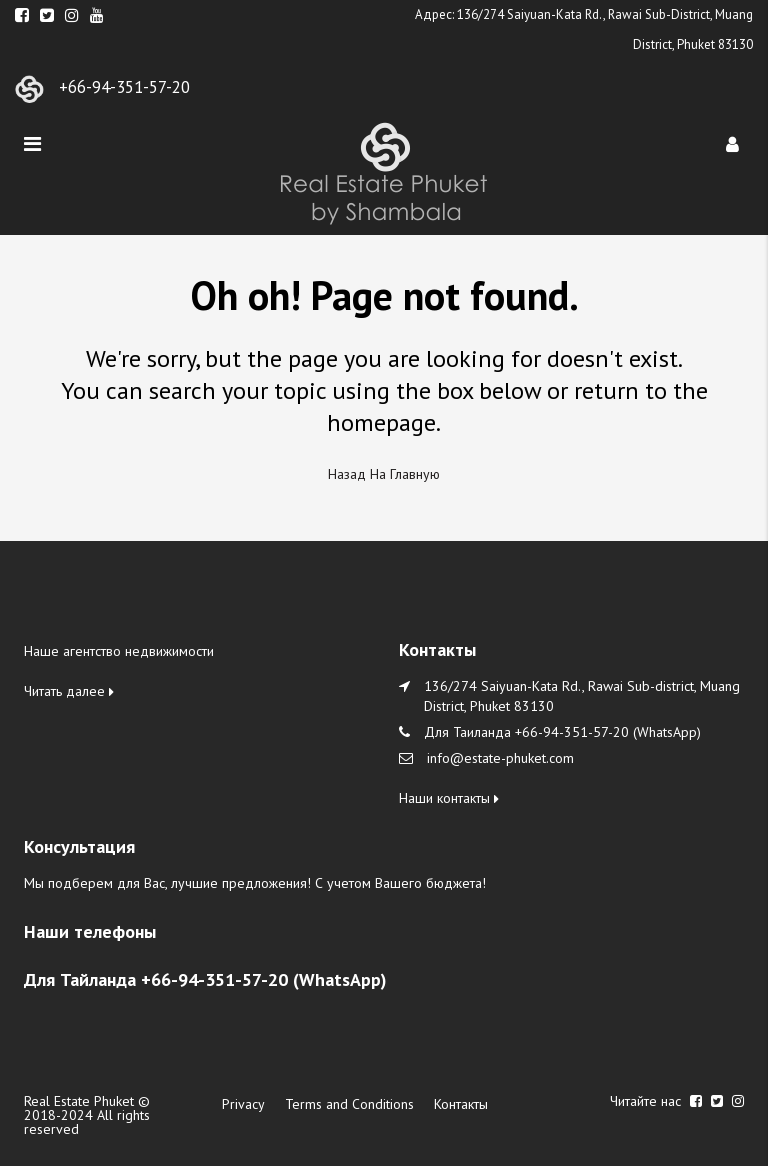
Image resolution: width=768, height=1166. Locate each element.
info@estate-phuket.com (500, 758)
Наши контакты (449, 798)
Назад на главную (384, 474)
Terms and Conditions (349, 1104)
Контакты (461, 1104)
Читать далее (69, 691)
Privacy (243, 1104)
